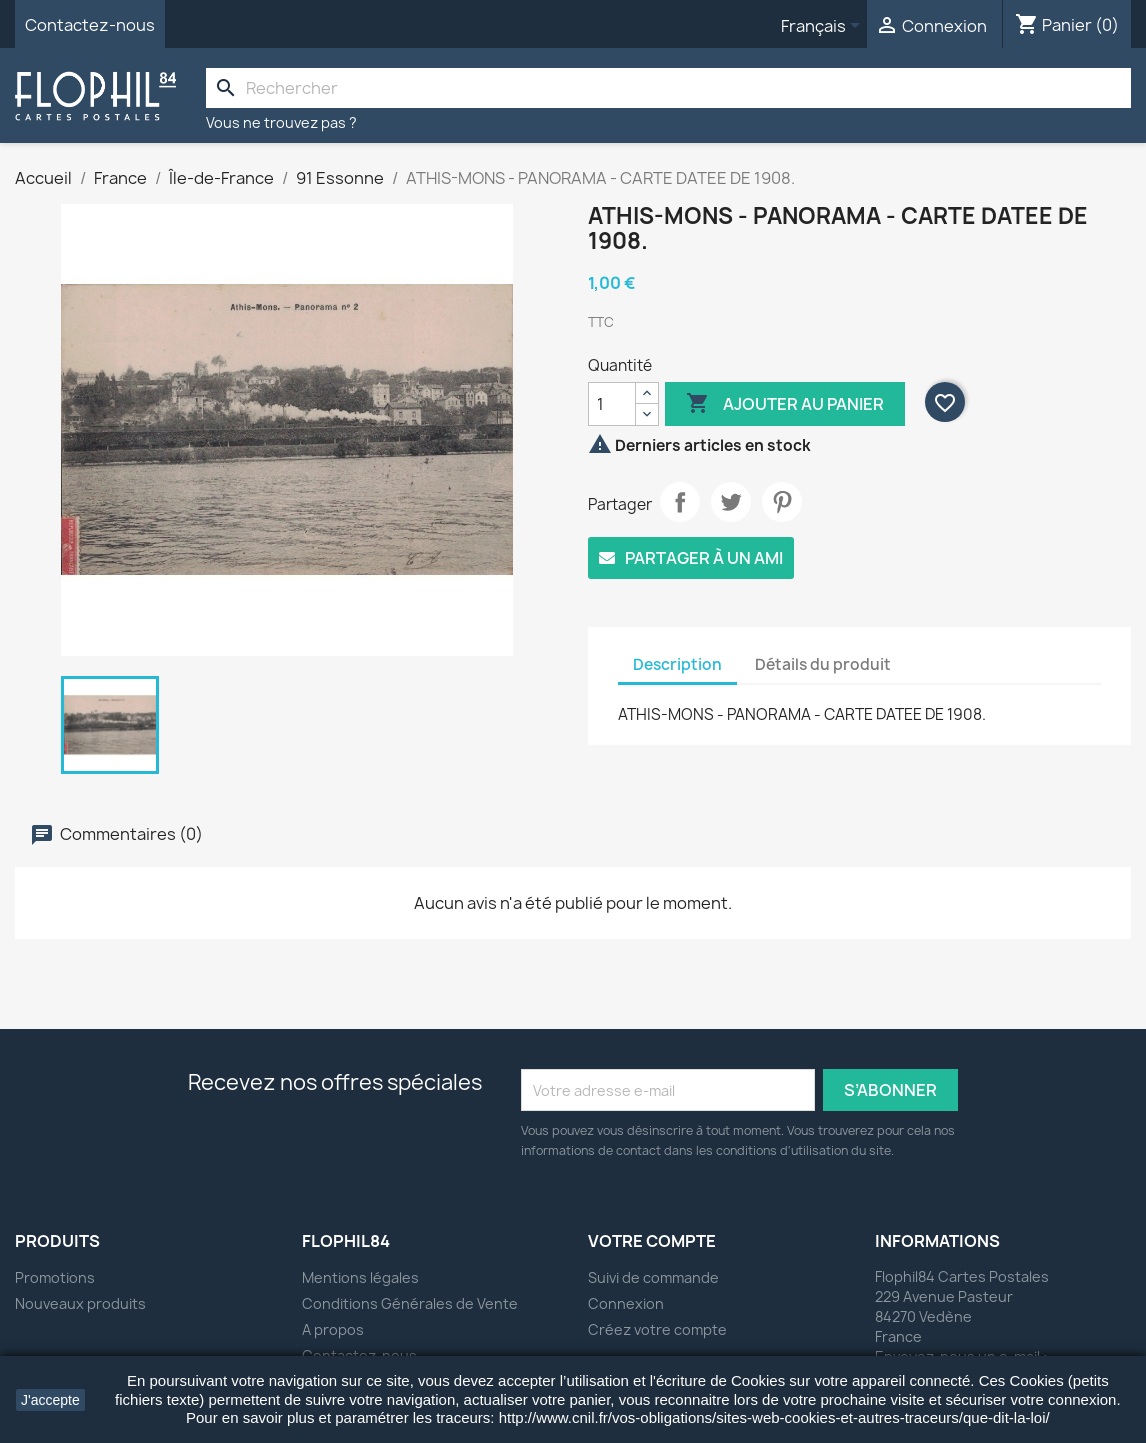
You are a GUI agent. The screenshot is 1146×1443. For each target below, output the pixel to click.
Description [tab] (677, 664)
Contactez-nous (90, 25)
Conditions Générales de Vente (410, 1303)
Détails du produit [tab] (823, 664)
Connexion (626, 1303)
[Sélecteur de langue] (824, 27)
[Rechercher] (668, 88)
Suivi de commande (653, 1277)
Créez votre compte (657, 1329)
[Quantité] (612, 404)
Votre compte (652, 1241)
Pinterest (782, 502)
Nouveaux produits (80, 1303)
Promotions (55, 1277)
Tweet (731, 502)
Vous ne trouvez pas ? (281, 122)
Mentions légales (360, 1277)
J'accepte (50, 1400)
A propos (333, 1329)
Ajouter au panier (785, 404)
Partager (680, 502)
